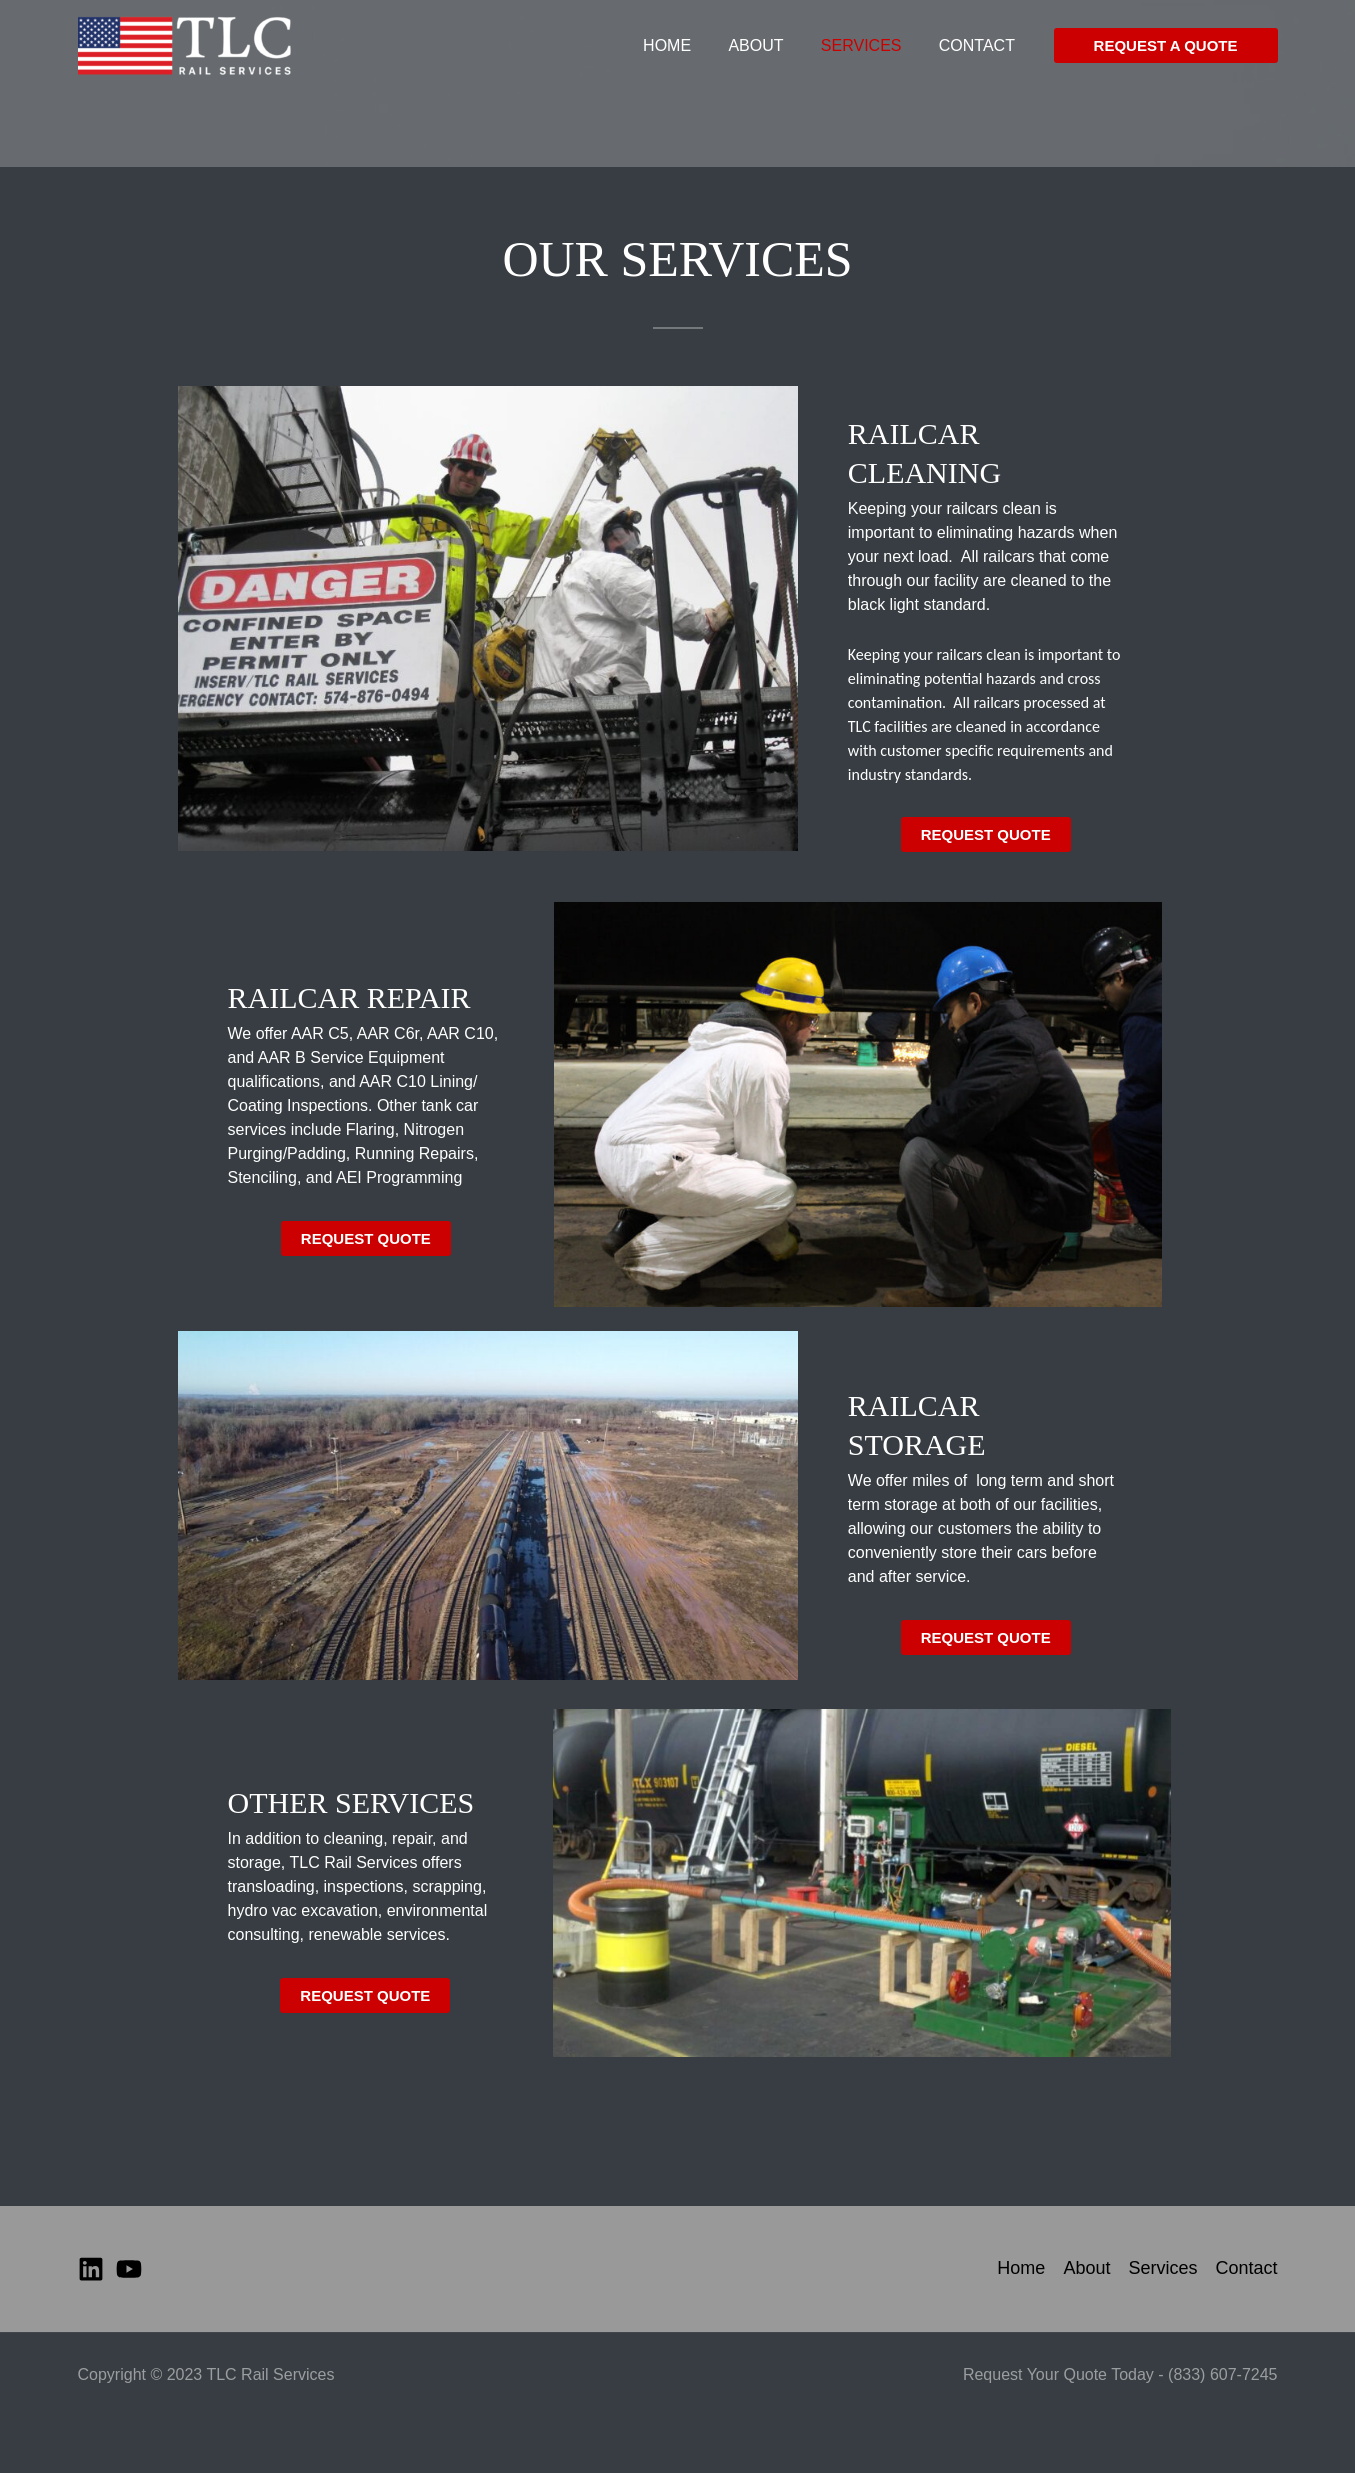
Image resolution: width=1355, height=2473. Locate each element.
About (769, 54)
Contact (979, 54)
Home (686, 54)
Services (869, 54)
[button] (1166, 55)
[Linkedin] (91, 2269)
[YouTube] (129, 2269)
